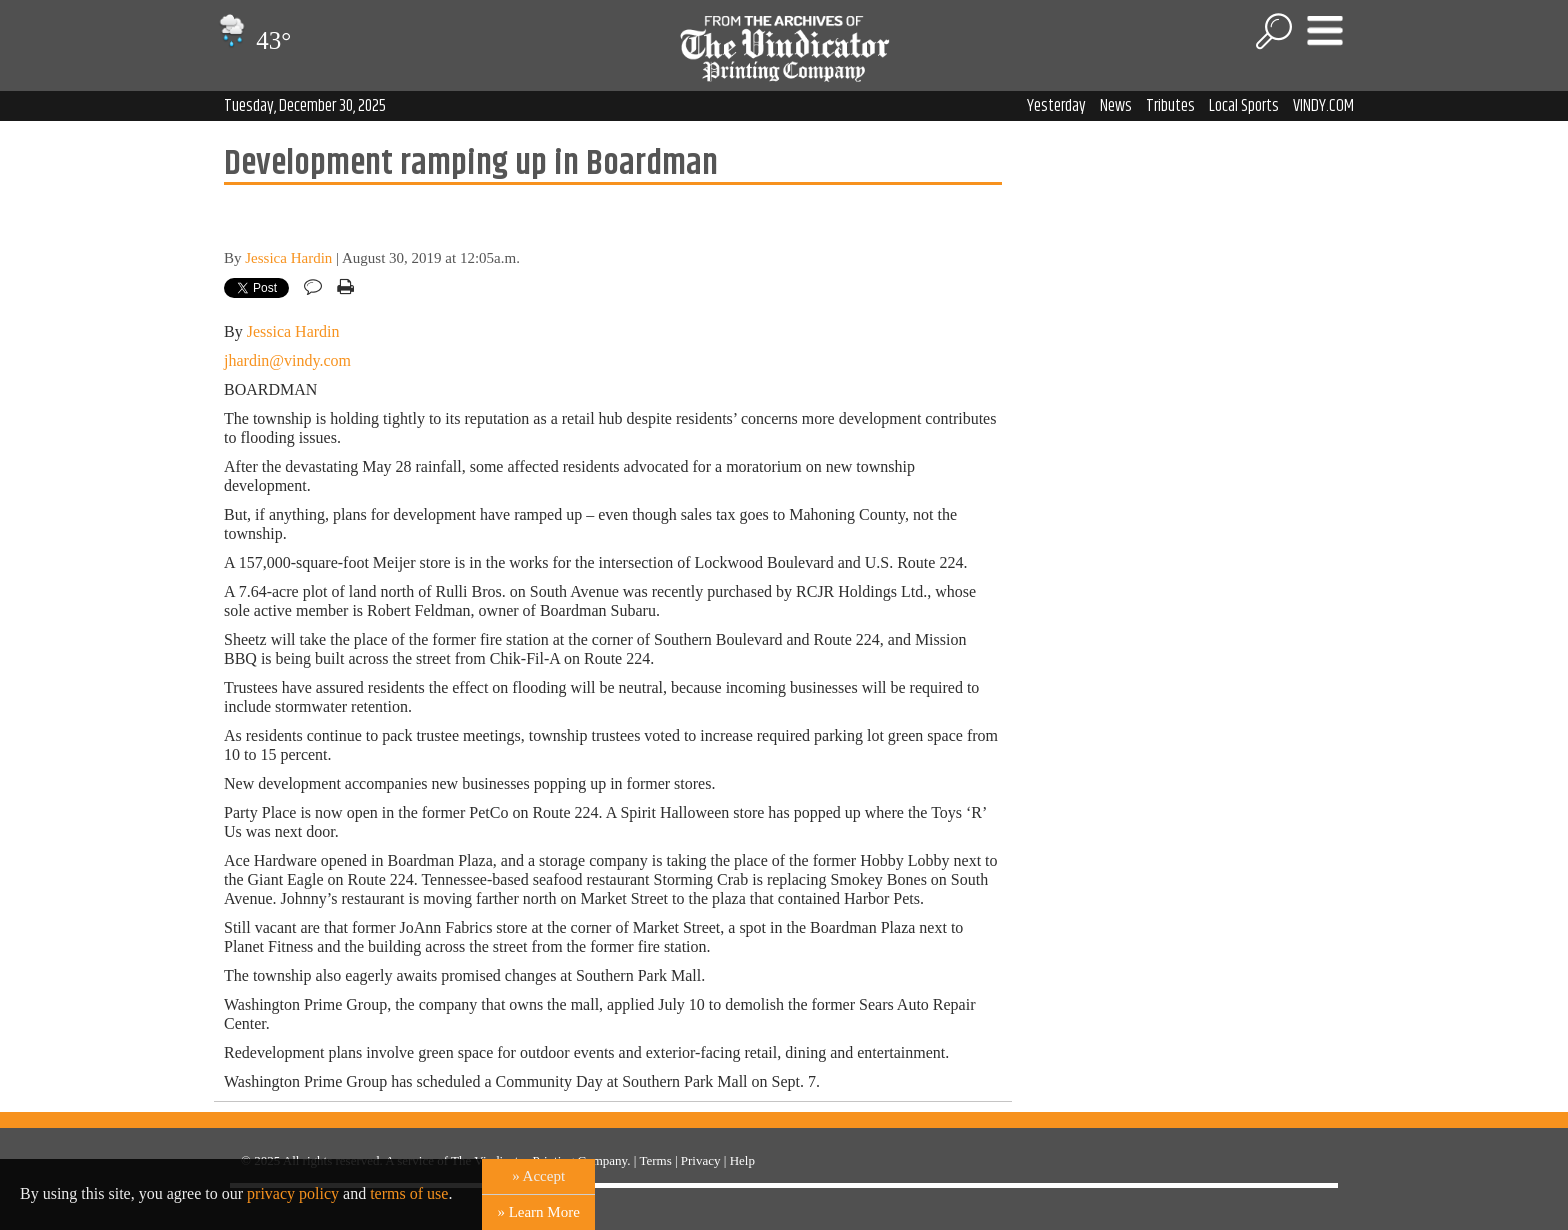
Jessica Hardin (288, 258)
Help (742, 1160)
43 (252, 40)
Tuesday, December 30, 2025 (305, 106)
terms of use (409, 1193)
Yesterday (1056, 106)
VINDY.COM (1323, 106)
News (1116, 106)
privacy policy (293, 1193)
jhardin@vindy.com (287, 360)
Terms (655, 1160)
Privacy (701, 1160)
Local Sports (1244, 106)
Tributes (1170, 106)
